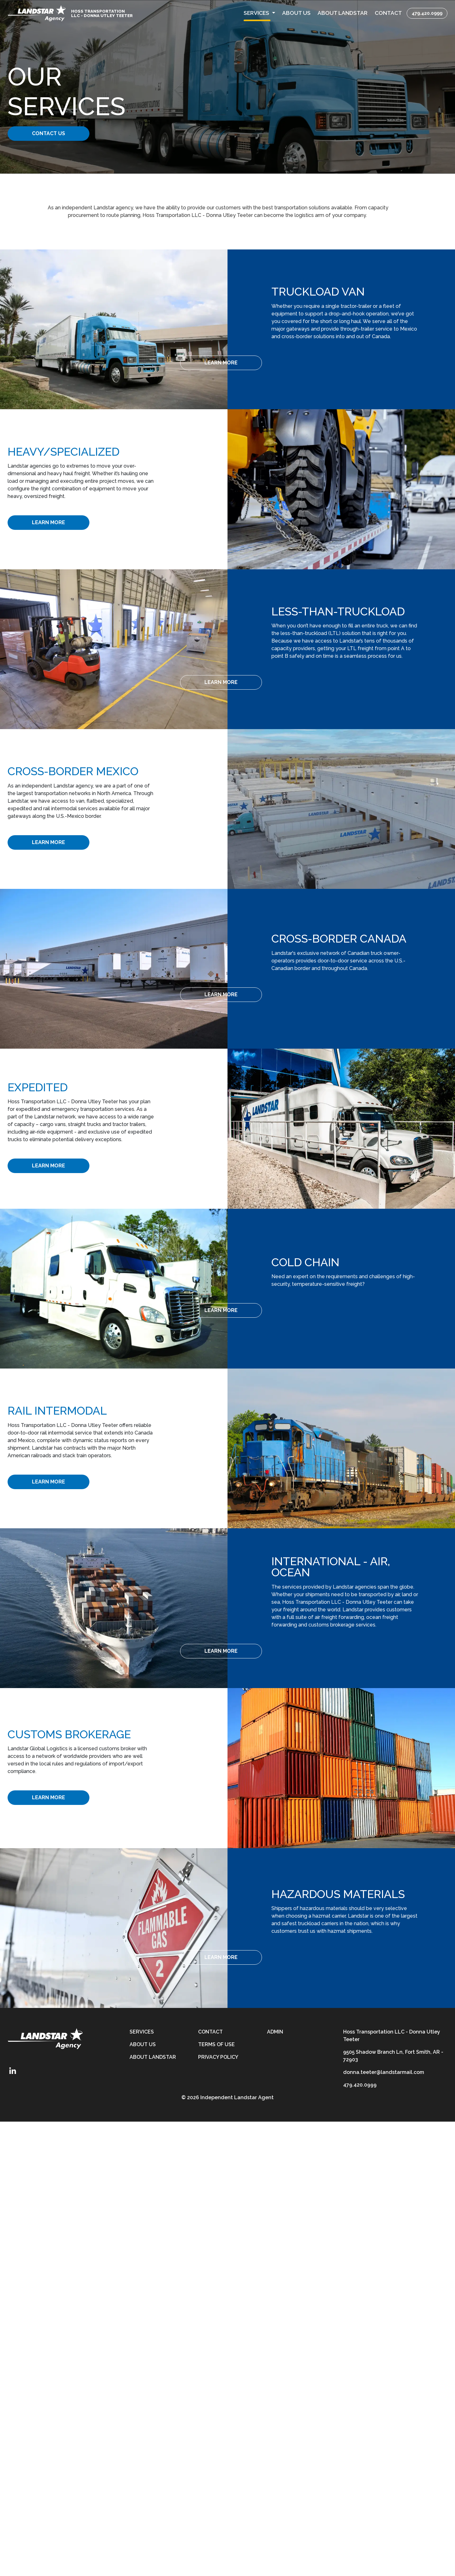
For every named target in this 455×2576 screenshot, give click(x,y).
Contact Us (56, 133)
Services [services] (142, 2032)
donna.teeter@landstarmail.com (383, 2072)
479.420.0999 (427, 13)
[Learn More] (319, 363)
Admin (275, 2032)
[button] (259, 13)
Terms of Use (216, 2044)
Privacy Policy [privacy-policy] (218, 2057)
